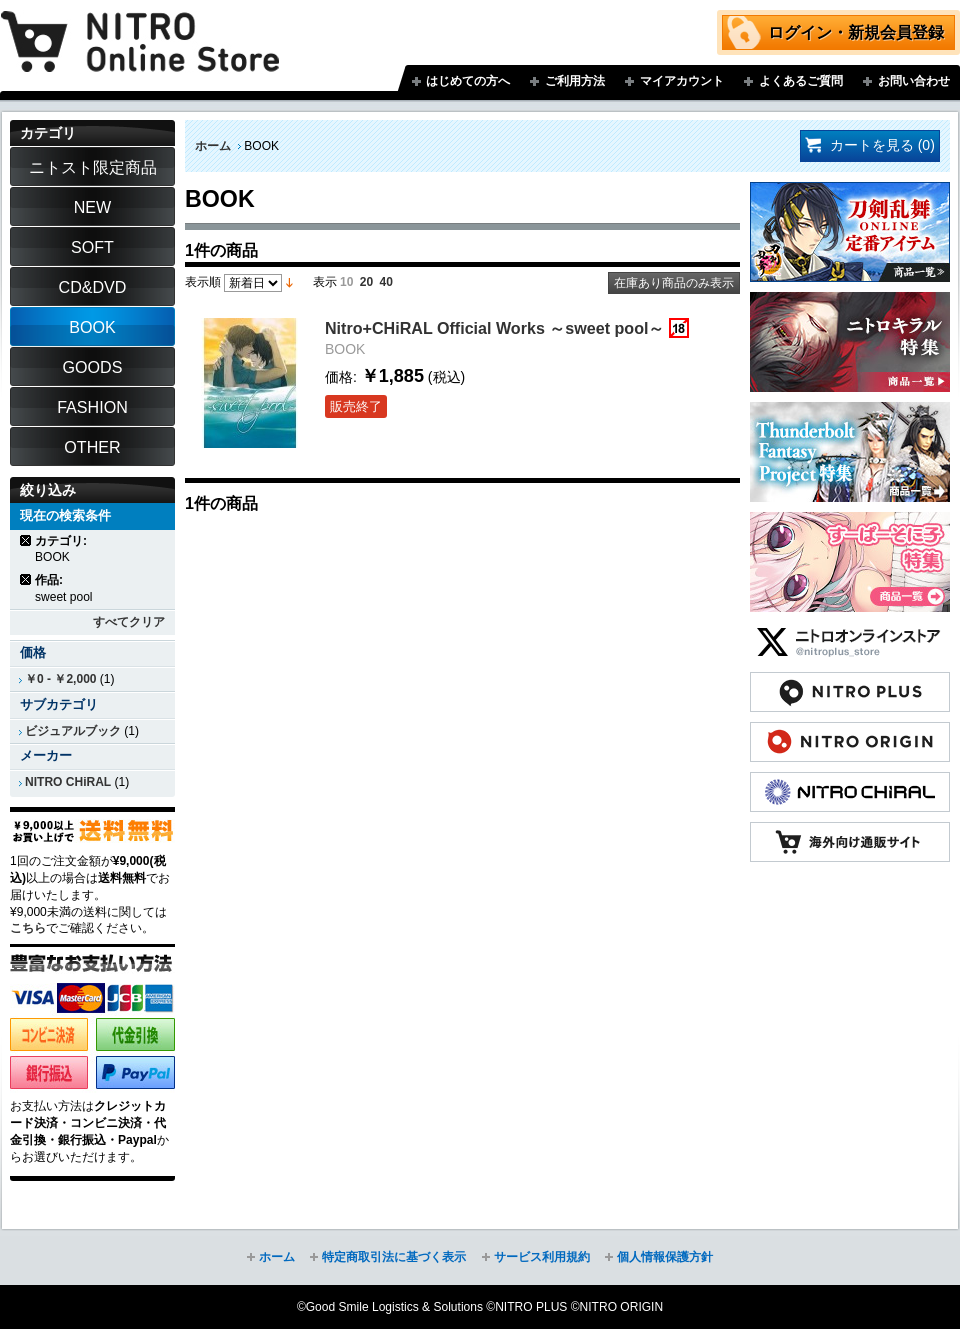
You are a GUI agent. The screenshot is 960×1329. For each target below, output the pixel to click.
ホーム (213, 146)
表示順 (203, 282)
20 (366, 282)
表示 (325, 282)
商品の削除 (26, 540)
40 (386, 282)
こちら (28, 928)
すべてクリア (129, 622)
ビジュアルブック (73, 731)
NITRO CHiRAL (68, 782)
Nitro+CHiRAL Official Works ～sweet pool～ (494, 328)
